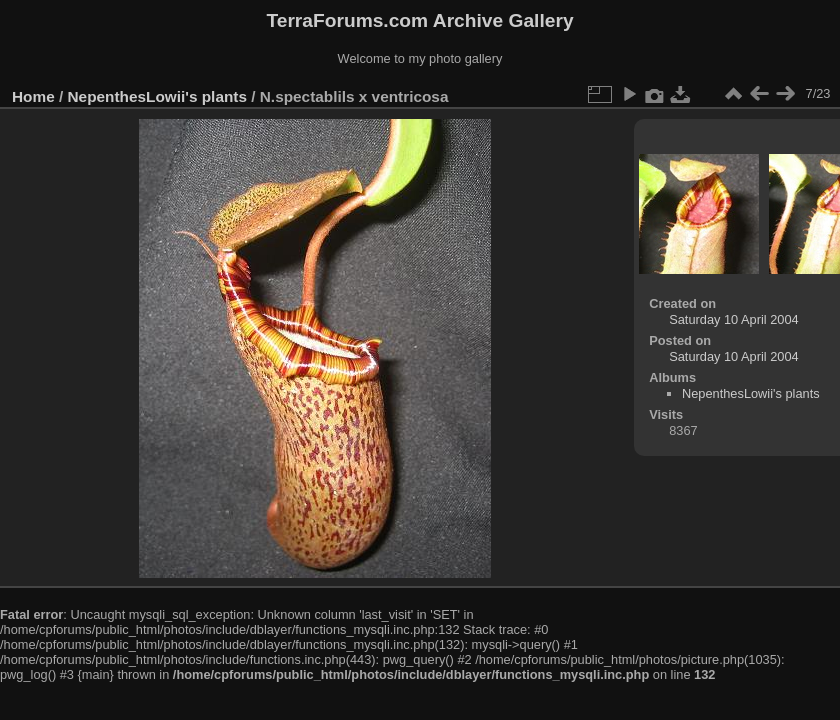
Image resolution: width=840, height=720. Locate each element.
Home (33, 96)
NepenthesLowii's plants (157, 96)
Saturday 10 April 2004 (733, 319)
